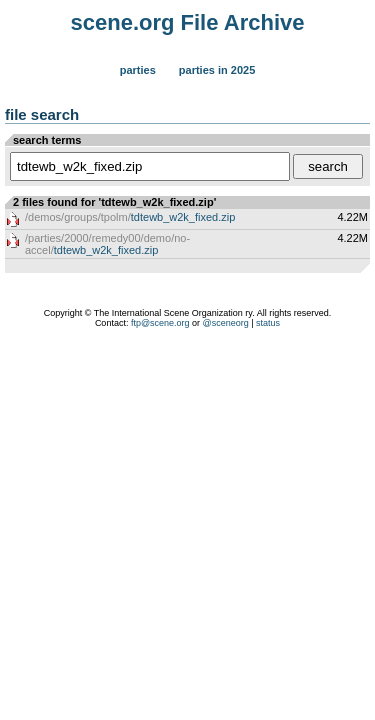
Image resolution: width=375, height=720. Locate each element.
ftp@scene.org (160, 323)
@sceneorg (226, 323)
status (268, 323)
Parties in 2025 (217, 70)
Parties (138, 70)
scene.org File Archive (188, 22)
